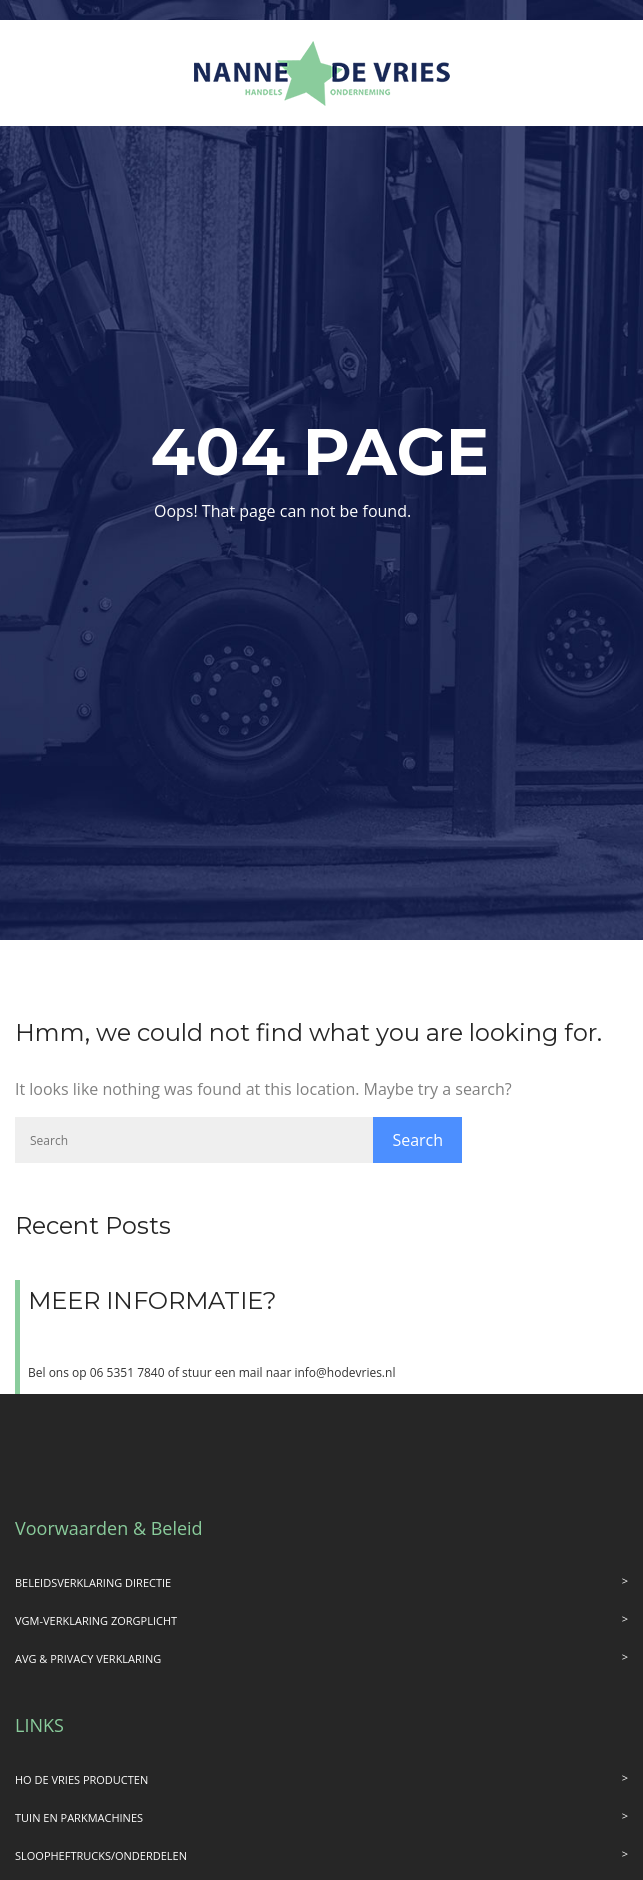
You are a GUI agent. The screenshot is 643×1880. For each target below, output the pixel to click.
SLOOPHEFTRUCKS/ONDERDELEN (101, 1855)
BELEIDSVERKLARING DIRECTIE (93, 1582)
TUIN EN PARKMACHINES (79, 1817)
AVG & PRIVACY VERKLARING (88, 1658)
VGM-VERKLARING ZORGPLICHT (96, 1620)
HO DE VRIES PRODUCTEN (81, 1779)
